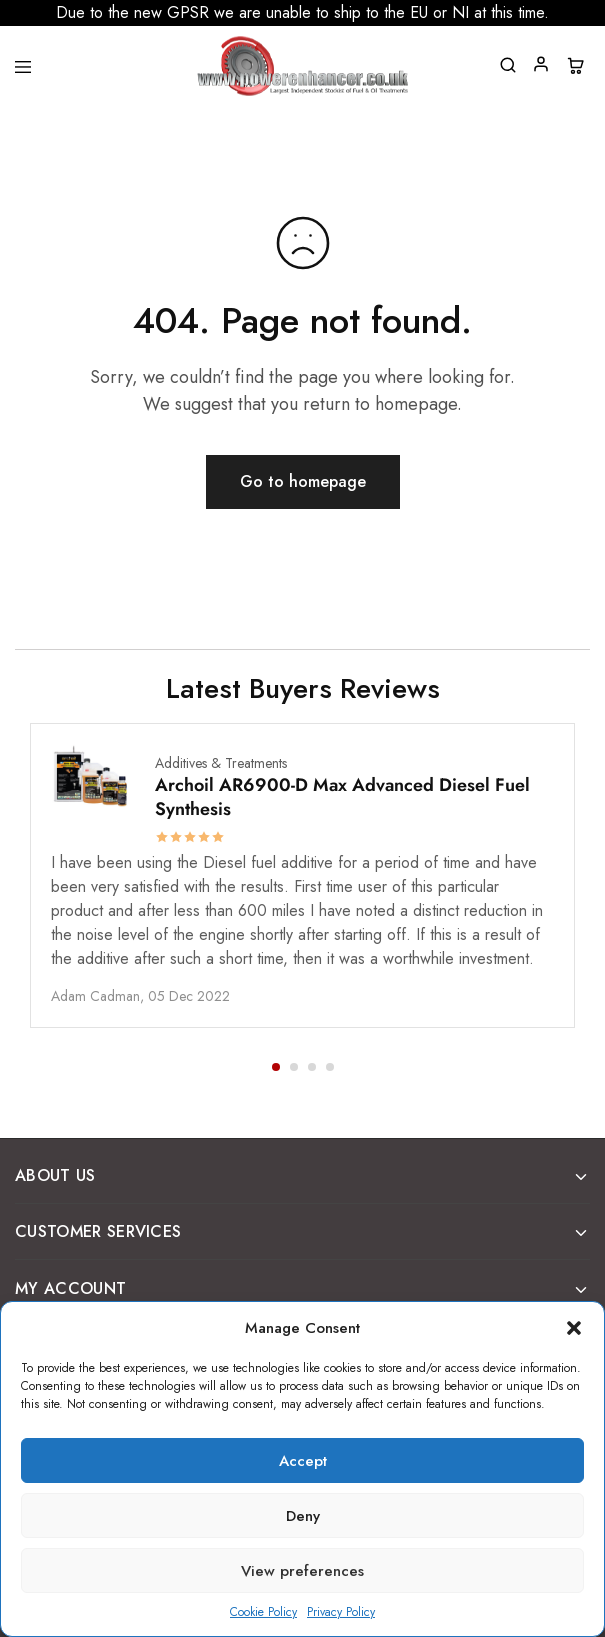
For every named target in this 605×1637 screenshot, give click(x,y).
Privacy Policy (341, 1612)
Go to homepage (303, 481)
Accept (303, 1461)
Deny (303, 1516)
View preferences (302, 1571)
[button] (574, 1328)
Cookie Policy (263, 1612)
